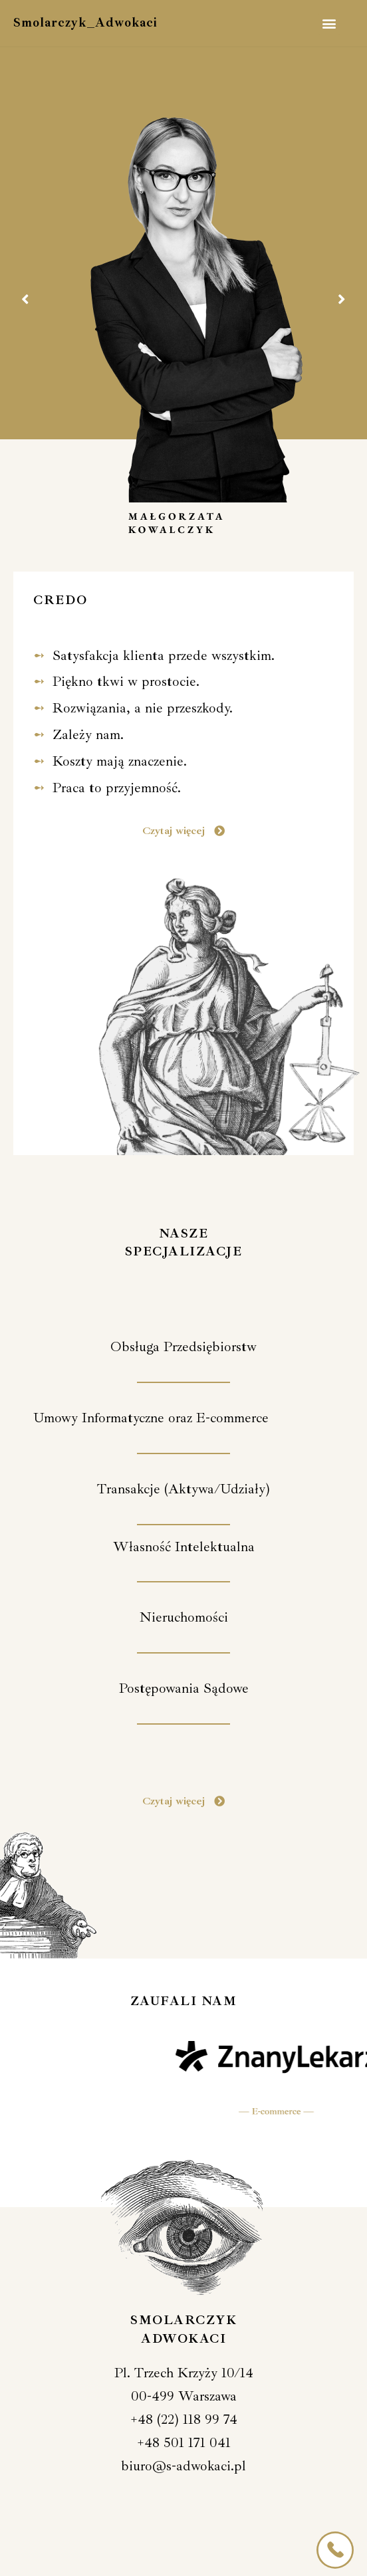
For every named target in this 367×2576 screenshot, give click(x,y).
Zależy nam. (88, 734)
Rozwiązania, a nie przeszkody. (143, 707)
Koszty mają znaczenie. (120, 761)
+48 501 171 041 (184, 2442)
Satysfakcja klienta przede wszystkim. (164, 655)
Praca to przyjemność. (117, 787)
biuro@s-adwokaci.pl (183, 2465)
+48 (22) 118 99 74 (183, 2419)
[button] (329, 24)
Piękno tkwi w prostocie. (126, 681)
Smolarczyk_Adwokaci (85, 23)
